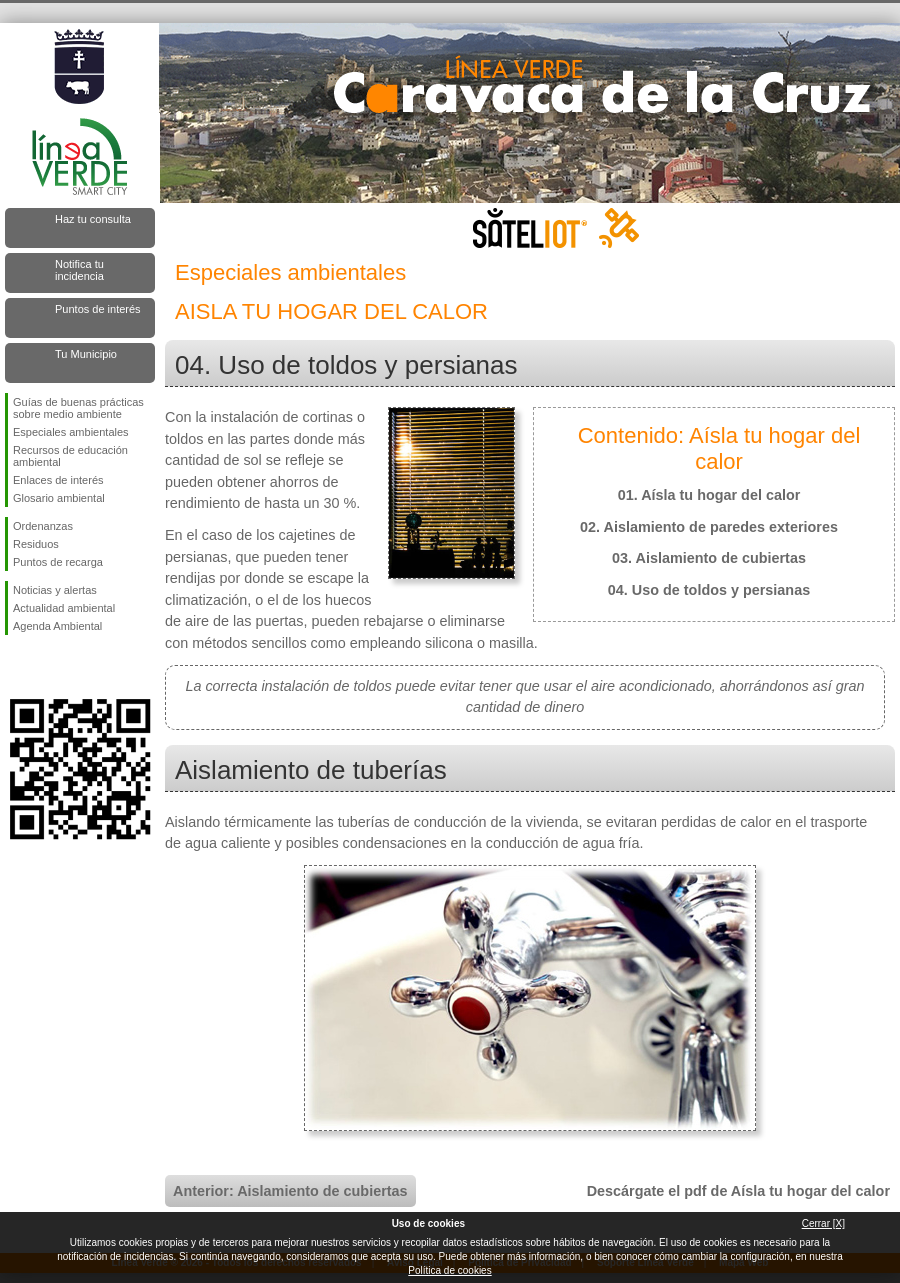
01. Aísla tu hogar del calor (709, 495)
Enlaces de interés (58, 480)
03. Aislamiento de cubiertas (709, 558)
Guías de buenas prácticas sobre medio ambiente (78, 408)
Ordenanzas (43, 526)
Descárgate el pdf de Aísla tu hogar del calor (738, 1191)
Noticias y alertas (55, 590)
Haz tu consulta (93, 219)
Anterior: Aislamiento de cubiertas (290, 1191)
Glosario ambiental (59, 498)
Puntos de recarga (58, 562)
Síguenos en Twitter (50, 667)
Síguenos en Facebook (17, 667)
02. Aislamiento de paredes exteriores (709, 527)
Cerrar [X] (823, 1223)
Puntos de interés (98, 309)
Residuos (36, 544)
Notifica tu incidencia (79, 270)
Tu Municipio (86, 354)
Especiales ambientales (71, 432)
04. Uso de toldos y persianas (709, 590)
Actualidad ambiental (64, 608)
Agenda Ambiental (57, 626)
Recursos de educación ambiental (70, 456)
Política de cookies (449, 1270)
